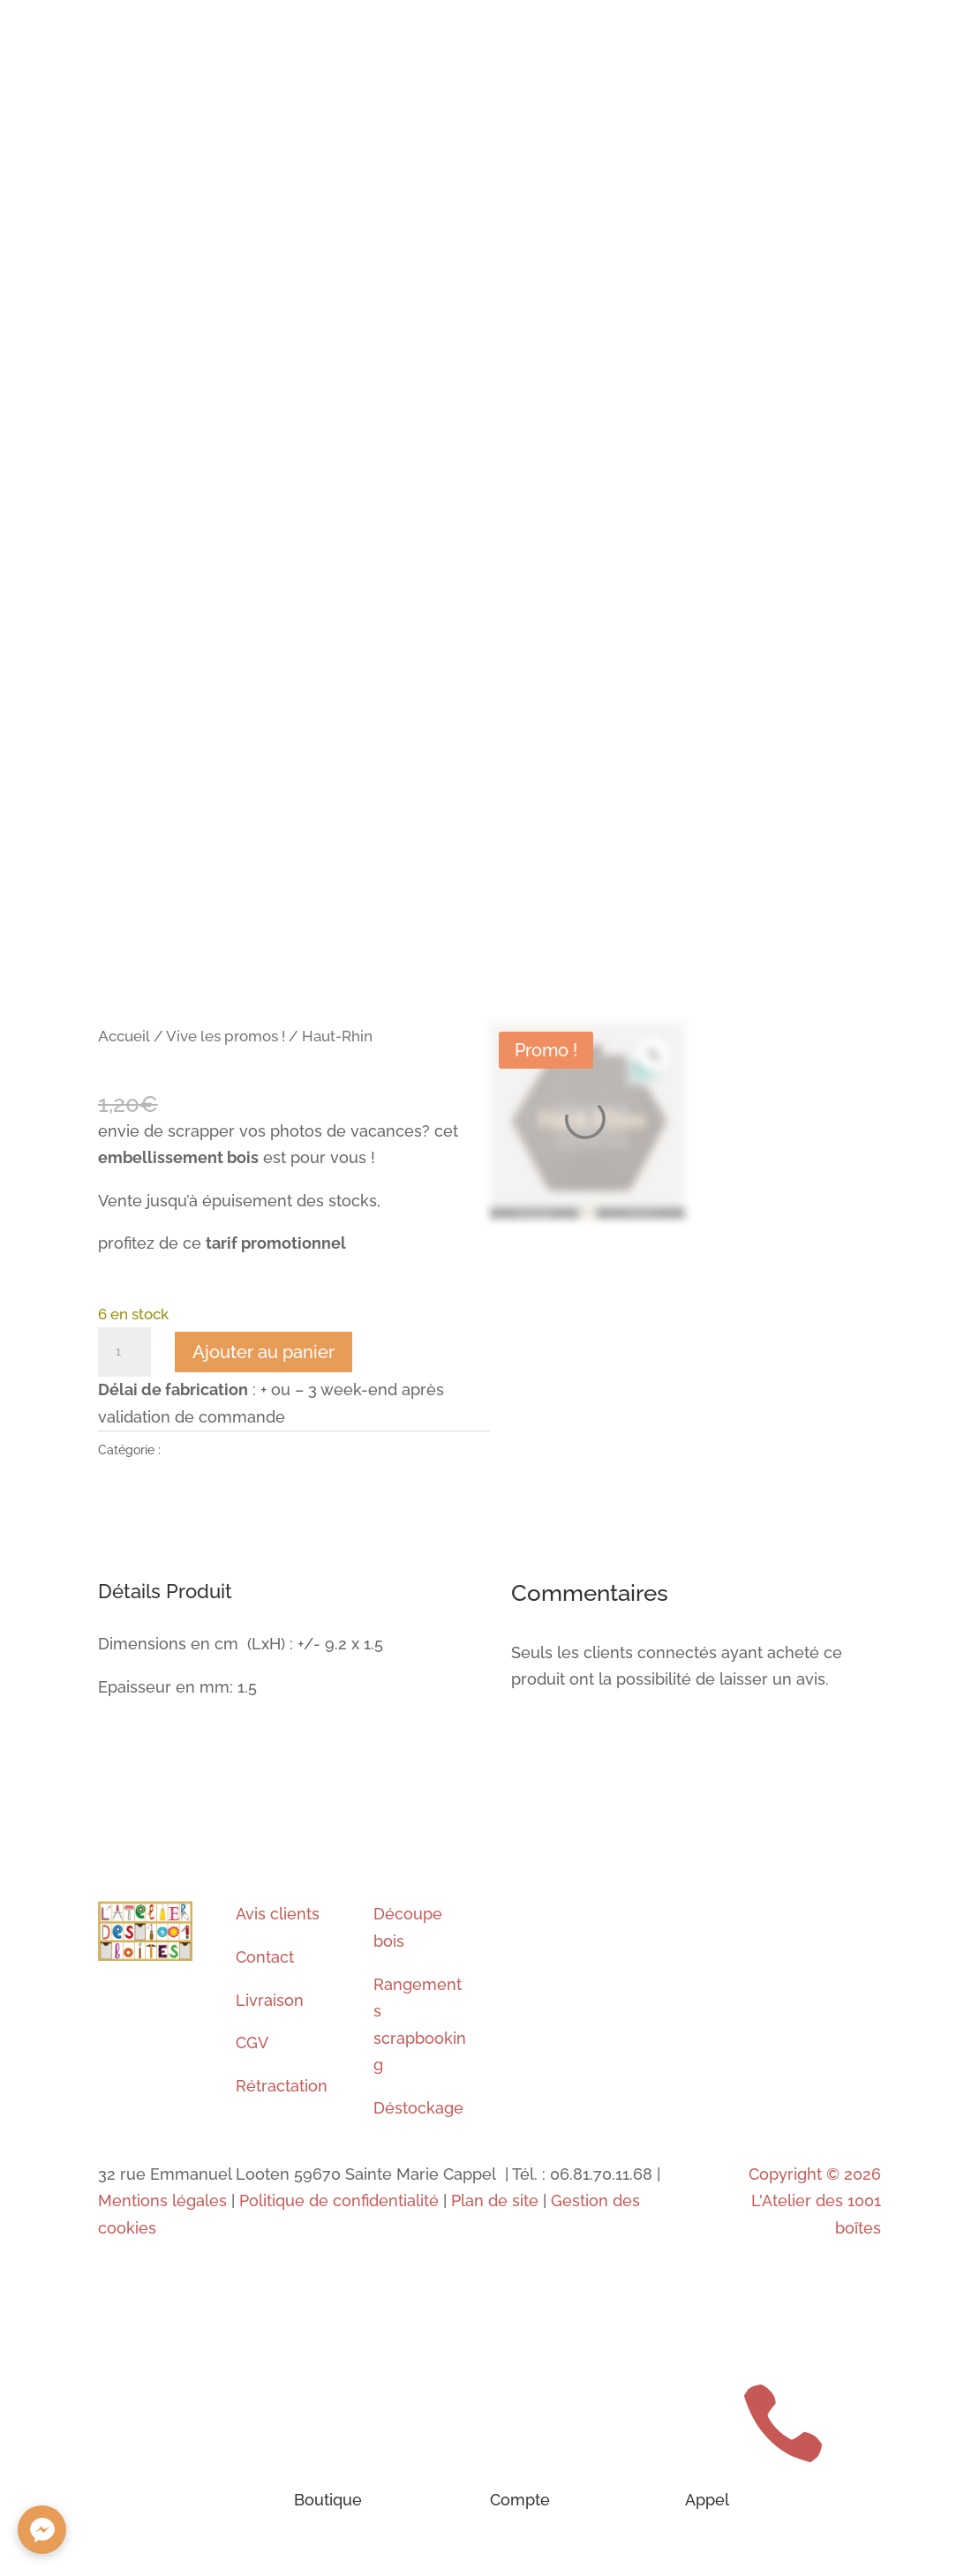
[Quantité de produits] (124, 1352)
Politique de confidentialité (339, 2200)
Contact (265, 1957)
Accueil (124, 1036)
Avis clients (278, 1913)
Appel (707, 2499)
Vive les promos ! (225, 1036)
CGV (252, 2042)
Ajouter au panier (263, 1352)
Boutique (328, 2499)
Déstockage (418, 2108)
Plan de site (494, 2200)
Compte (520, 2499)
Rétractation (282, 2086)
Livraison (270, 2000)
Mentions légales (162, 2200)
